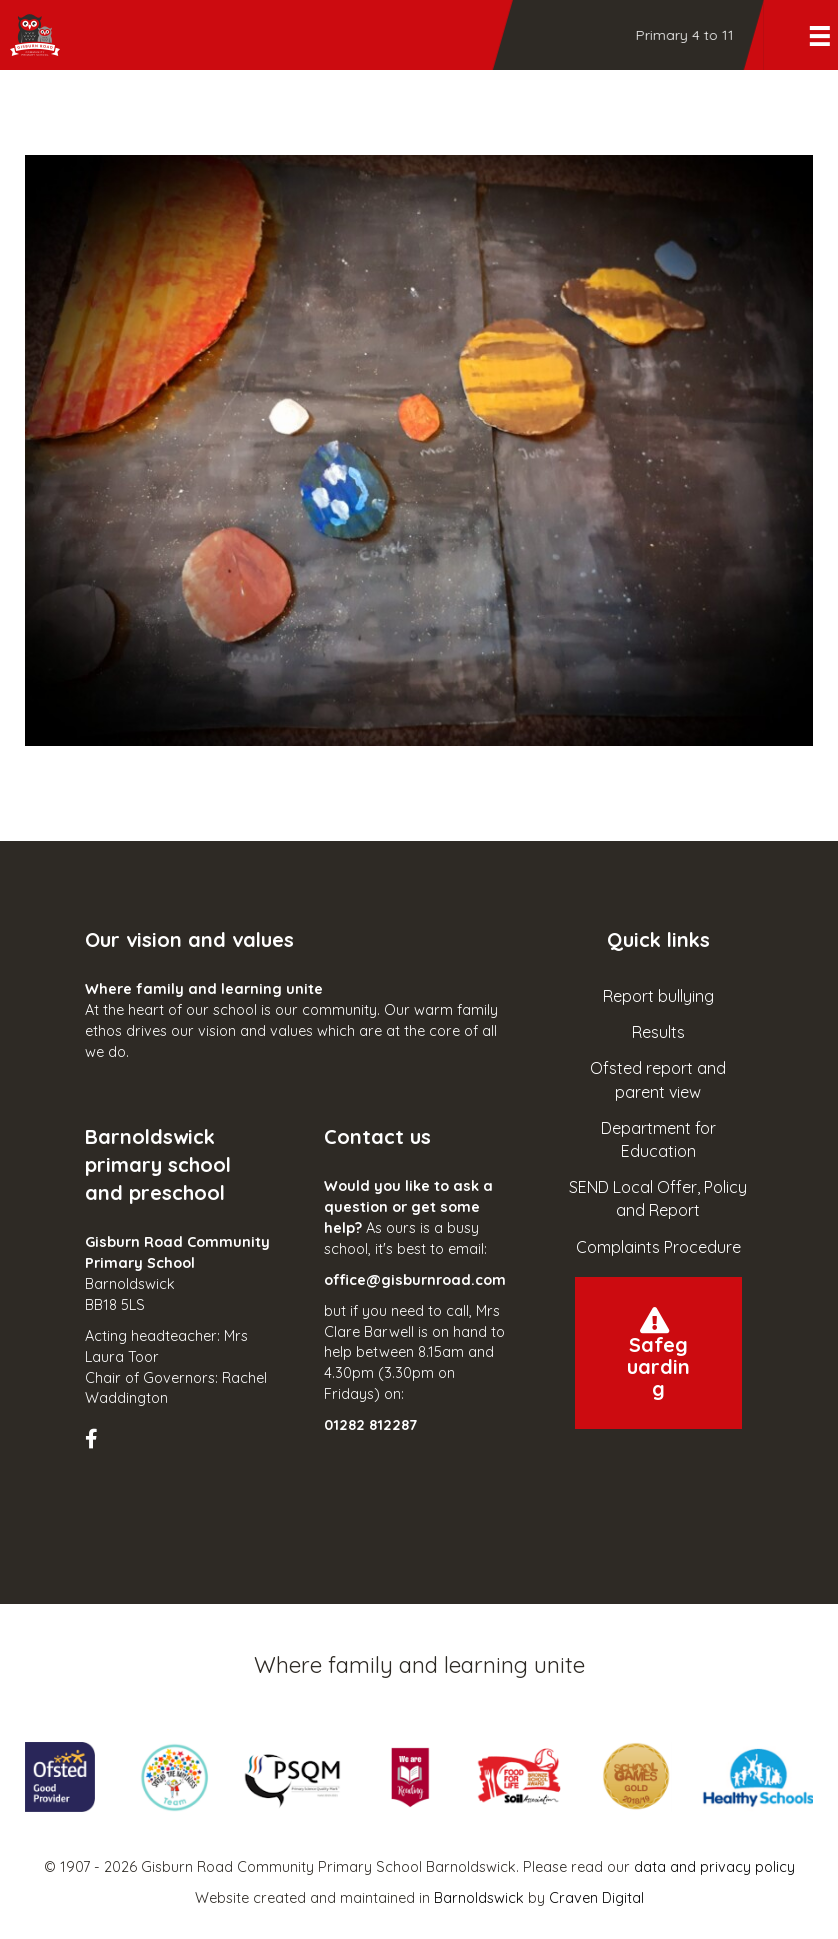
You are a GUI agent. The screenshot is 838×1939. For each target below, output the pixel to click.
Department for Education (658, 1139)
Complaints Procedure (658, 1247)
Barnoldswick (479, 1898)
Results (658, 1032)
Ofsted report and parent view (658, 1079)
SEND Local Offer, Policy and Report (658, 1198)
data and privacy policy (714, 1867)
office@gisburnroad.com (415, 1280)
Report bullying (658, 996)
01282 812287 (370, 1425)
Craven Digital (596, 1898)
